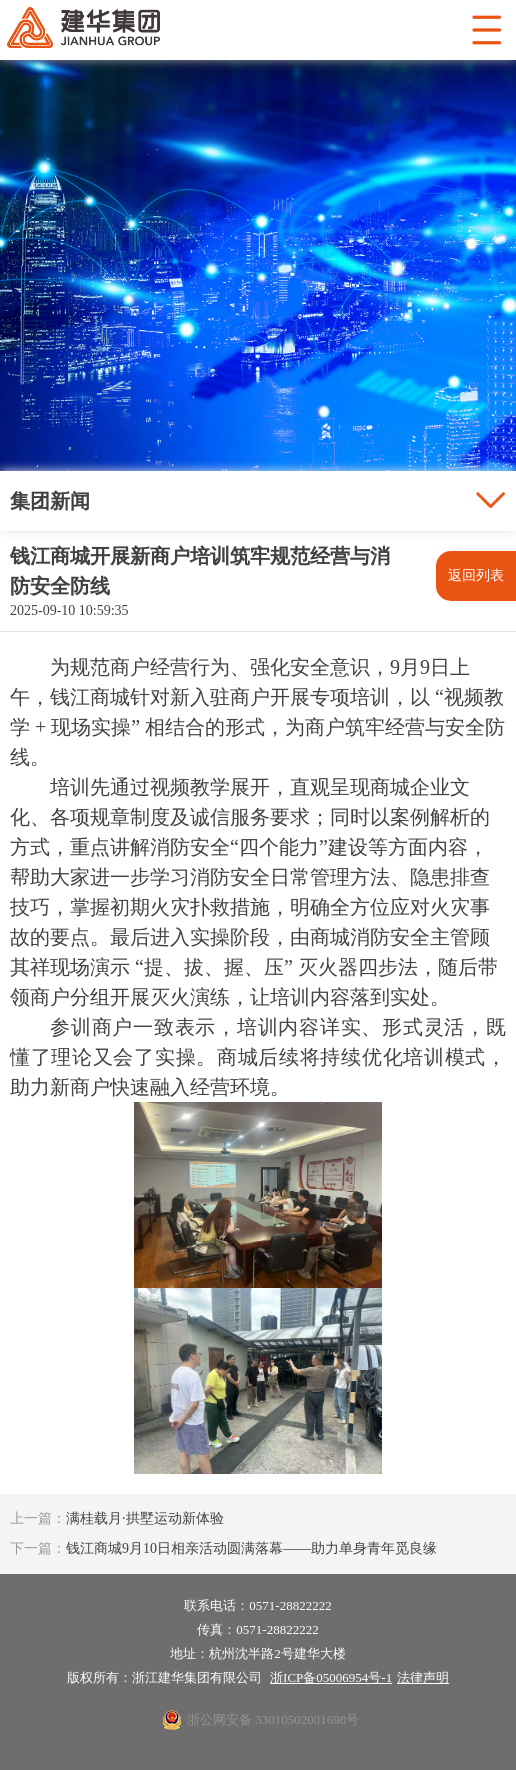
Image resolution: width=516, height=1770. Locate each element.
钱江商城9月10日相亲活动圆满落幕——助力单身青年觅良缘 (223, 1548)
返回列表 (476, 575)
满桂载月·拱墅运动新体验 (117, 1518)
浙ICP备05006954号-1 (331, 1677)
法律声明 (423, 1677)
